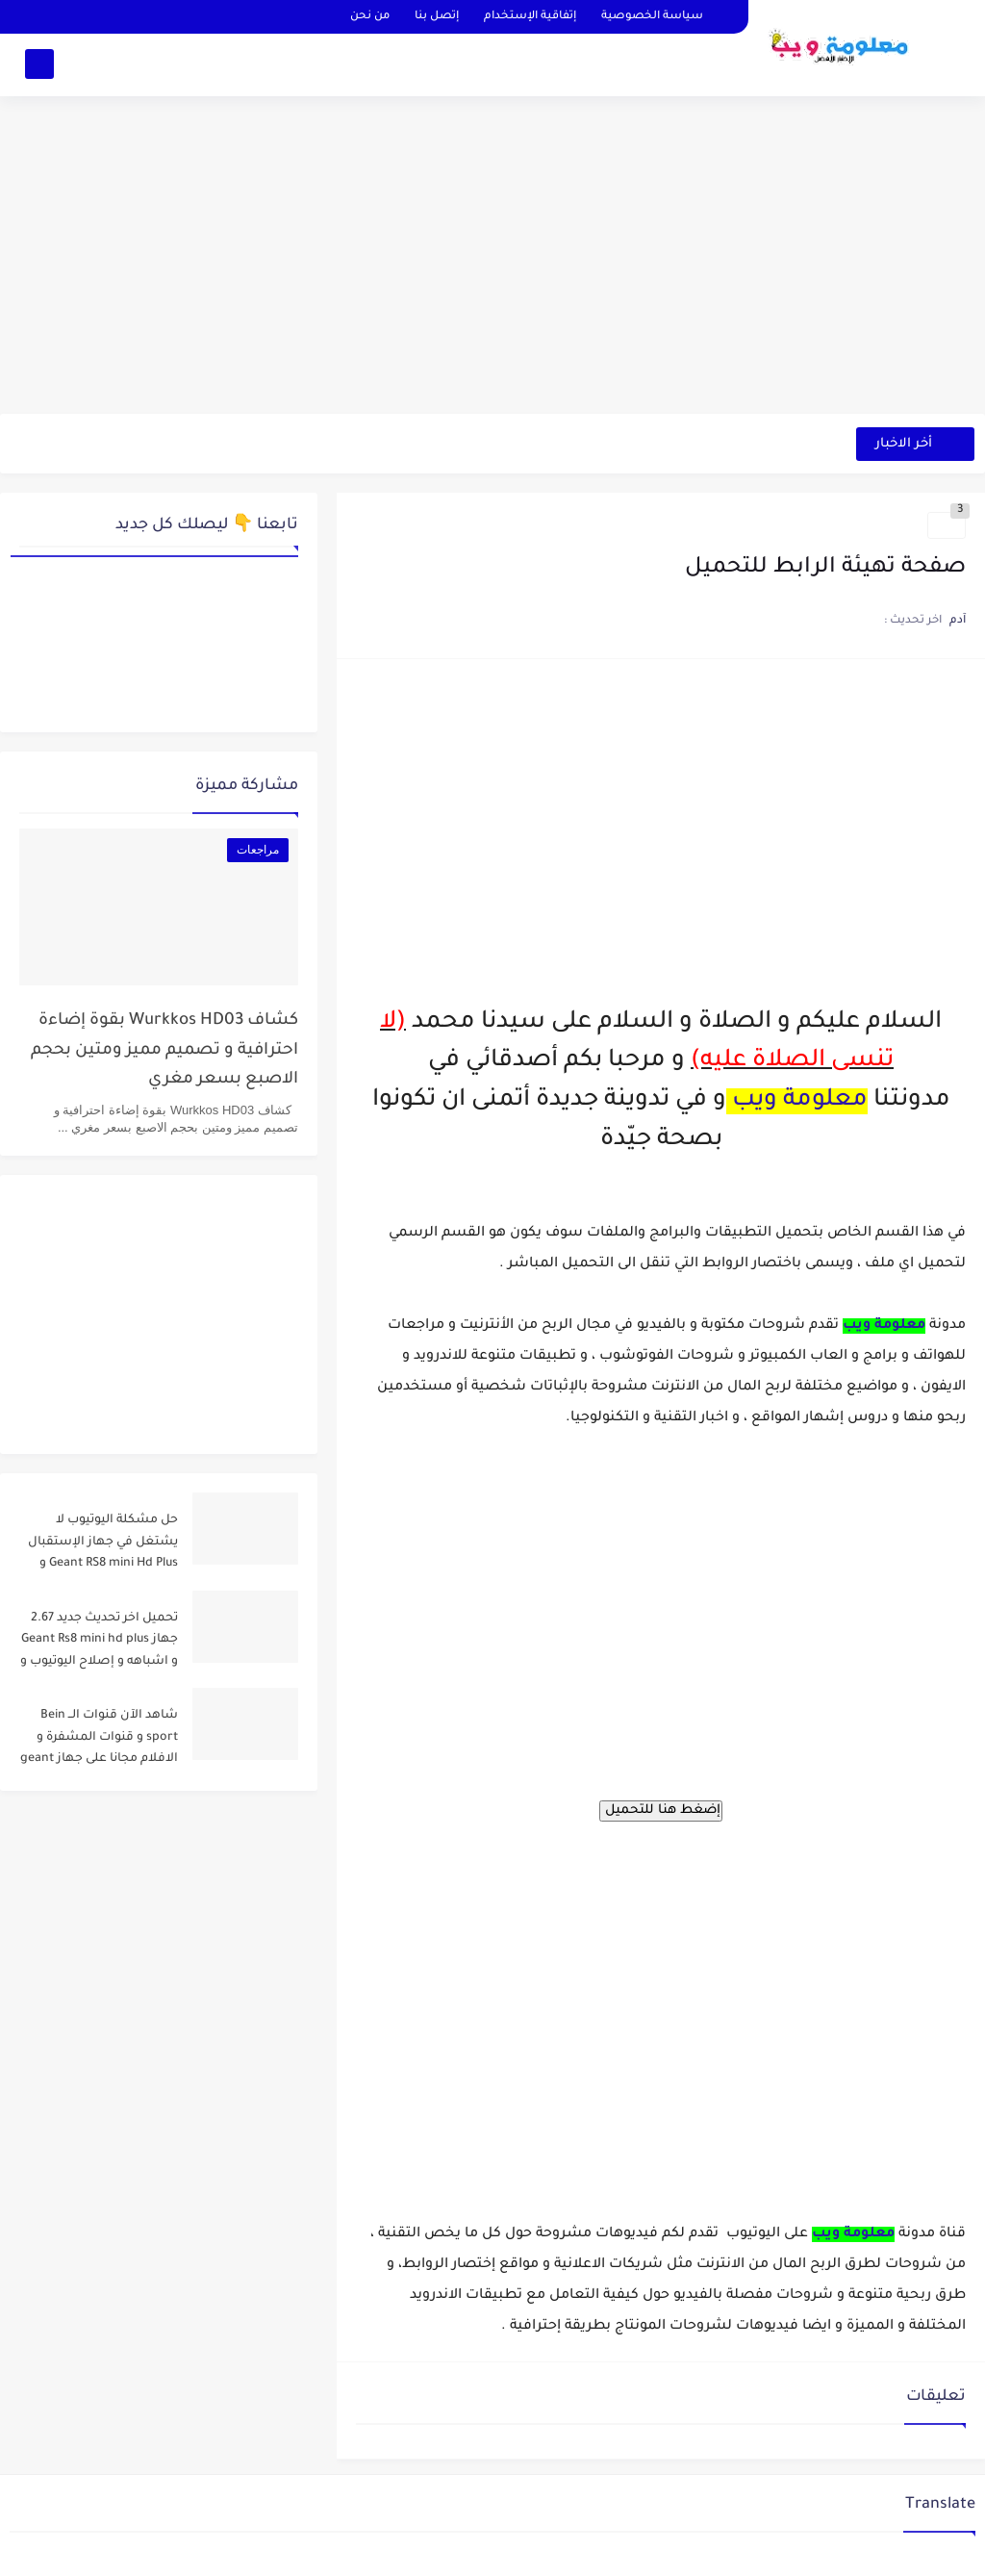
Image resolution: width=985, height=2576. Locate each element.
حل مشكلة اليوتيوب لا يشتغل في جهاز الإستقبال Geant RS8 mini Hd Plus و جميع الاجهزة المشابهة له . (102, 1545)
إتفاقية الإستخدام (530, 17)
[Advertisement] (492, 264)
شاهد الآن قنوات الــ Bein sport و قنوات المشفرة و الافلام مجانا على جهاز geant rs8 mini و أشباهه (99, 1740)
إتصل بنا (437, 17)
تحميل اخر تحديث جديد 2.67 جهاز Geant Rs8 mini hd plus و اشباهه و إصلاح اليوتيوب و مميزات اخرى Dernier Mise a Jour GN (99, 1643)
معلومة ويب (800, 1101)
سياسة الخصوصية (652, 17)
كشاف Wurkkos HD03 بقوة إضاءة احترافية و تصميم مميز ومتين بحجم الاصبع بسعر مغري (164, 1050)
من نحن (370, 17)
